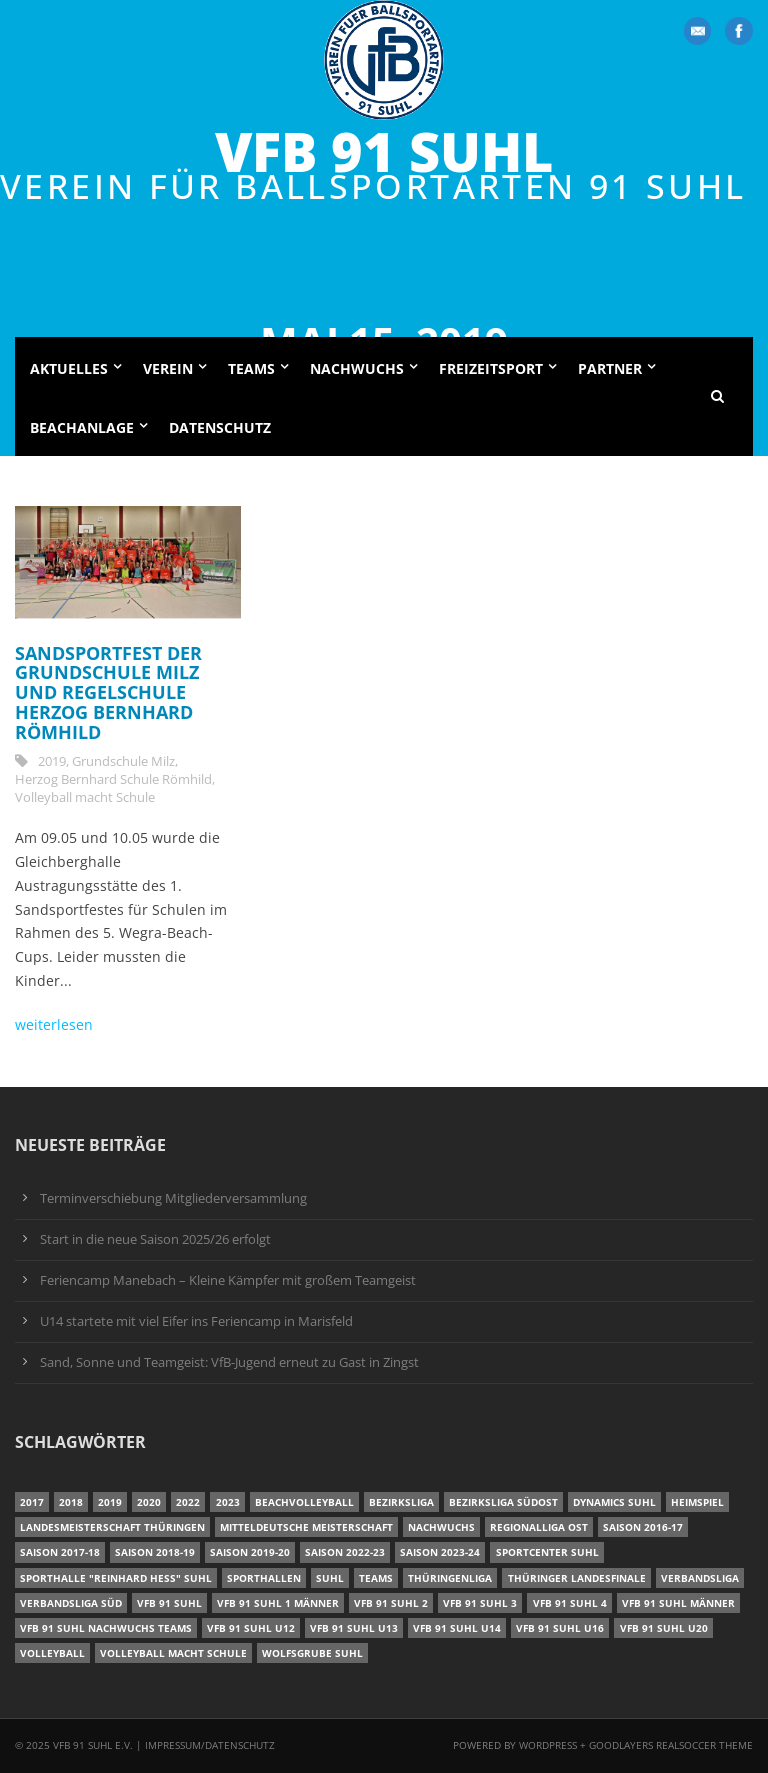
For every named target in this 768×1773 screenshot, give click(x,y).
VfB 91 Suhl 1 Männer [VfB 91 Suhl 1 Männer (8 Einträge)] (278, 1603)
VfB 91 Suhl (384, 152)
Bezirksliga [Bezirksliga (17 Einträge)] (401, 1502)
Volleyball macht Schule (85, 797)
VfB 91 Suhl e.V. (93, 1745)
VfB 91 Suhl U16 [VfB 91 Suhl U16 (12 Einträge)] (560, 1628)
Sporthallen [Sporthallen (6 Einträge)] (264, 1578)
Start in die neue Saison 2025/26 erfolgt (155, 1239)
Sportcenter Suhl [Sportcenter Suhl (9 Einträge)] (547, 1552)
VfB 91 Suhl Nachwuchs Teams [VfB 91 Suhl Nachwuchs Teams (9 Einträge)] (106, 1628)
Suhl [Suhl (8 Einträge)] (330, 1578)
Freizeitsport (491, 368)
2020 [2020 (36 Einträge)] (149, 1502)
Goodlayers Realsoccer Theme (671, 1745)
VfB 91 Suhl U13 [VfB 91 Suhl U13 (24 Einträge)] (354, 1628)
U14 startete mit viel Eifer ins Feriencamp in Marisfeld (196, 1321)
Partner (610, 368)
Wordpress (549, 1745)
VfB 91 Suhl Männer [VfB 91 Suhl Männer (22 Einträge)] (678, 1603)
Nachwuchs (357, 368)
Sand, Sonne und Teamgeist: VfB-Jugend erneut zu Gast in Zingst (229, 1362)
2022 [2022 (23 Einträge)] (188, 1502)
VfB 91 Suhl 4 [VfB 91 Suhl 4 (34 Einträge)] (570, 1603)
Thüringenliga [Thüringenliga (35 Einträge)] (450, 1578)
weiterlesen (54, 1024)
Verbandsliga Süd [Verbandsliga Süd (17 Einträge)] (71, 1603)
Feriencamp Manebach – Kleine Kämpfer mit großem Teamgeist (228, 1280)
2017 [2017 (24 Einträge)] (32, 1502)
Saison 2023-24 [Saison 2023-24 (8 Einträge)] (440, 1552)
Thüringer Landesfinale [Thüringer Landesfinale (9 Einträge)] (577, 1578)
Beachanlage (82, 427)
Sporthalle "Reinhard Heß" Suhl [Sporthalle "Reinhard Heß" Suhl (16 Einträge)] (116, 1578)
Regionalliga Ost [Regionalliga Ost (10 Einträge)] (539, 1527)
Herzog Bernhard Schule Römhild (113, 779)
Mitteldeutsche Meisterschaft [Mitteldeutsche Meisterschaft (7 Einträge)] (306, 1527)
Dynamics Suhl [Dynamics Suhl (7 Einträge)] (614, 1502)
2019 (52, 761)
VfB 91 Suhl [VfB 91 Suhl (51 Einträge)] (169, 1603)
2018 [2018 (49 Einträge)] (71, 1502)
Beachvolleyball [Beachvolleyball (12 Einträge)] (304, 1502)
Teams (251, 368)
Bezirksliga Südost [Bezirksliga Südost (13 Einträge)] (503, 1502)
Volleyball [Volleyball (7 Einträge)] (52, 1653)
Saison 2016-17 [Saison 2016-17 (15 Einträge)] (643, 1527)
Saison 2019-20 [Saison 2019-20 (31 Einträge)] (250, 1552)
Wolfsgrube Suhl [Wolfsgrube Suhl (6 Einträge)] (312, 1653)
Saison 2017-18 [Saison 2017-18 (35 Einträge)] (60, 1552)
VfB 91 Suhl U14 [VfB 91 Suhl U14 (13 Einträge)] (457, 1628)
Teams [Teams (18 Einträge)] (376, 1578)
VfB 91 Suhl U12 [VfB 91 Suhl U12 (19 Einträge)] (251, 1628)
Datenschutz (220, 427)
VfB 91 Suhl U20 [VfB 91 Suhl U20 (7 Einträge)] (664, 1628)
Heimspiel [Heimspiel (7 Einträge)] (697, 1502)
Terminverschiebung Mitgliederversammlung (173, 1198)
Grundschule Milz (123, 761)
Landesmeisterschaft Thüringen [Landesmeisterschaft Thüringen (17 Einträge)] (112, 1527)
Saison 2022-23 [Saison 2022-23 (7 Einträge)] (345, 1552)
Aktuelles (69, 368)
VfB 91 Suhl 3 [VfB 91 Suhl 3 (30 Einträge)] (480, 1603)
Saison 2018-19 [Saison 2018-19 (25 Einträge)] (155, 1552)
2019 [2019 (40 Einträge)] (110, 1502)
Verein (168, 368)
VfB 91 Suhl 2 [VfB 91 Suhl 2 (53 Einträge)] (391, 1603)
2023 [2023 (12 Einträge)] (228, 1502)
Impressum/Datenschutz (210, 1745)
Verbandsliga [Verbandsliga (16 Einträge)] (700, 1578)
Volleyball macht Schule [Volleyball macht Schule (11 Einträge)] (173, 1653)
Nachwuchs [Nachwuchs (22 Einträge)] (441, 1527)
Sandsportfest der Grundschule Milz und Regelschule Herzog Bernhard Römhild (108, 692)
